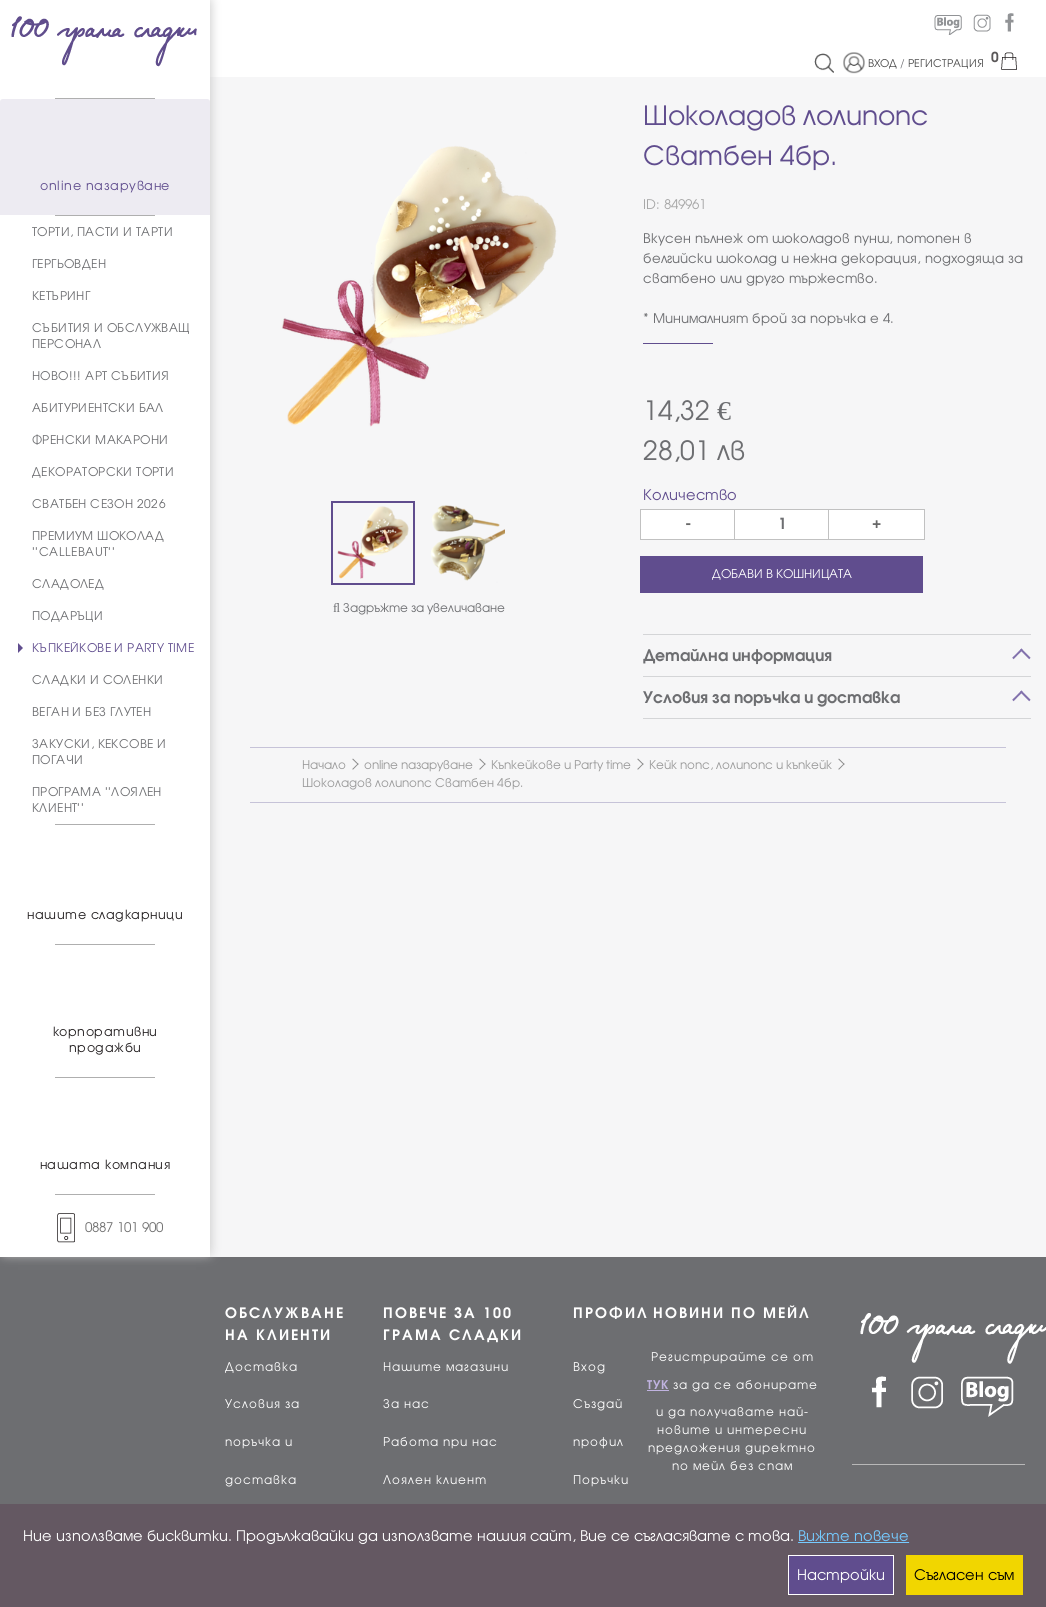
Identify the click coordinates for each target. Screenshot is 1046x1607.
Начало (324, 765)
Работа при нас (440, 1442)
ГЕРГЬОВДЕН (69, 264)
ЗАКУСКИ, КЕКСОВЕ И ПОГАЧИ (99, 752)
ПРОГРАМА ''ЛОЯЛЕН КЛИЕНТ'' (97, 800)
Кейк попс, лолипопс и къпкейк (740, 765)
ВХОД (882, 63)
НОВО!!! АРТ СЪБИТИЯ (101, 376)
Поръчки (601, 1480)
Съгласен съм (964, 1575)
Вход (589, 1367)
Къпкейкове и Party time (561, 765)
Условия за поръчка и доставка (262, 1442)
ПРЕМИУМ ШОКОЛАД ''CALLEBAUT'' (98, 544)
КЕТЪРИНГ (61, 296)
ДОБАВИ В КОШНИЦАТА (782, 574)
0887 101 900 (105, 1227)
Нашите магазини (446, 1367)
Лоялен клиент (435, 1480)
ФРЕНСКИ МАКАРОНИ (100, 440)
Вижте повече (853, 1536)
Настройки (841, 1575)
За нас (406, 1404)
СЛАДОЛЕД (68, 584)
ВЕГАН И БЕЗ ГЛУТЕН (91, 712)
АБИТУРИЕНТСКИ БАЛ (98, 408)
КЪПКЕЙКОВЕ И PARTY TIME (113, 648)
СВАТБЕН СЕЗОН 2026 (99, 504)
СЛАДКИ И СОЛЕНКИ (97, 680)
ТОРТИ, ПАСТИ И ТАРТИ (102, 232)
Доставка (261, 1367)
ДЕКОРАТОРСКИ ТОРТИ (103, 472)
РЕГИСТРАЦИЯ (946, 63)
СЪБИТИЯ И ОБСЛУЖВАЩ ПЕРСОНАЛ (111, 336)
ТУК (658, 1385)
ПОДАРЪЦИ (67, 616)
